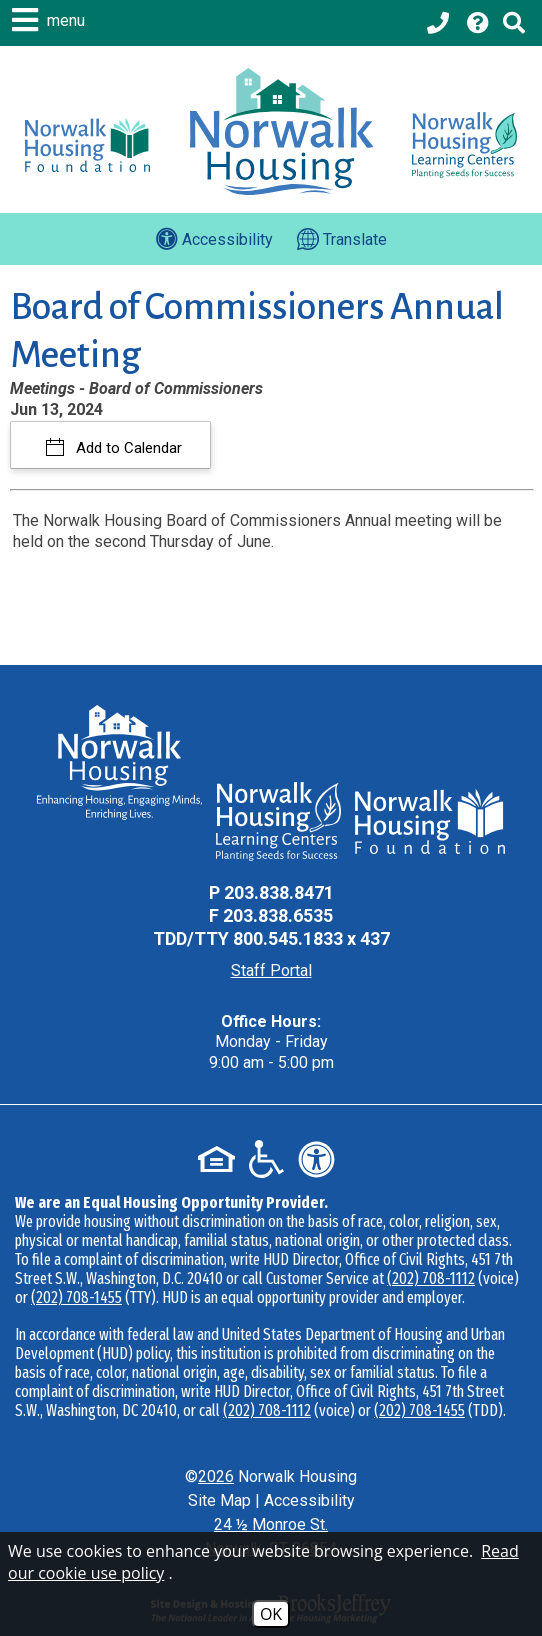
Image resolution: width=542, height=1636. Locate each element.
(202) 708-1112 (431, 1278)
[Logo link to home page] (281, 131)
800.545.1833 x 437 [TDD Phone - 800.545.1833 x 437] (311, 938)
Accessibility (309, 1500)
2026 (216, 1476)
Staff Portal (271, 970)
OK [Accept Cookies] (271, 1614)
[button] (51, 20)
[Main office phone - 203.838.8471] (440, 23)
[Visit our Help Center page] (478, 23)
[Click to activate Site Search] (514, 23)
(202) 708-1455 (76, 1297)
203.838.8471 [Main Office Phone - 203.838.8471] (279, 892)
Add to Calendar (127, 448)
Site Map (219, 1500)
